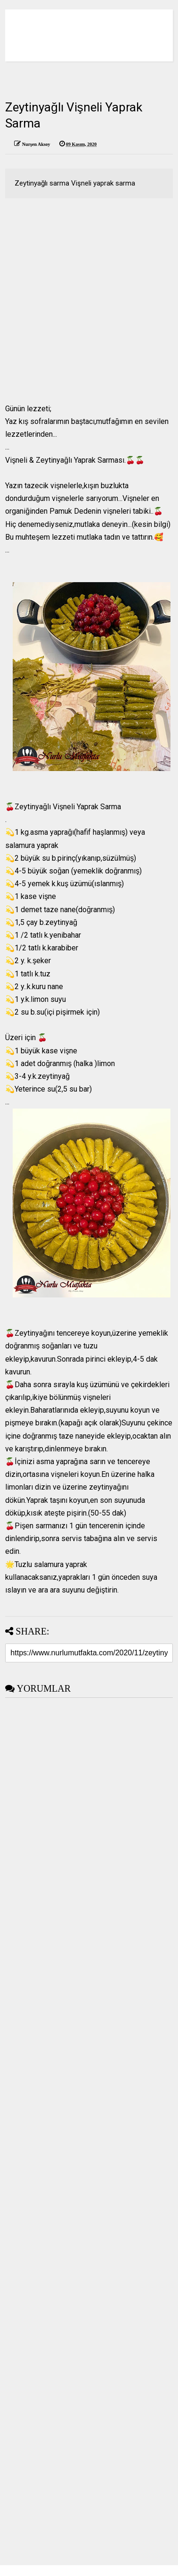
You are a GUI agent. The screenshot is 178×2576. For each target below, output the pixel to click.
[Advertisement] (88, 301)
